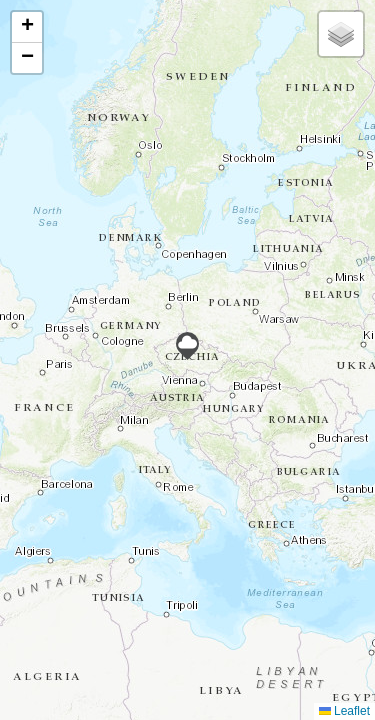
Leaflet (344, 711)
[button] (187, 346)
